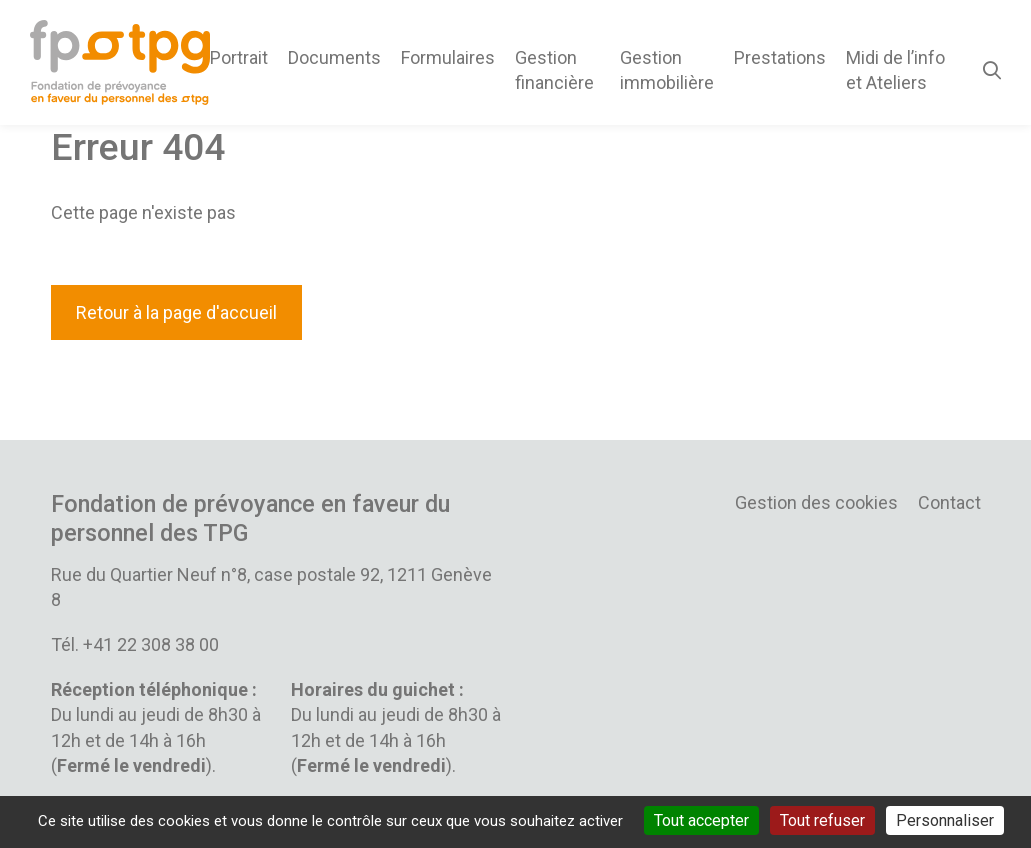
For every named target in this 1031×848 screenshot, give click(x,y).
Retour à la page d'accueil (176, 312)
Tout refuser (822, 820)
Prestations (780, 57)
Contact (949, 502)
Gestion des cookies (816, 502)
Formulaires (448, 57)
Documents (334, 57)
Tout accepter (701, 820)
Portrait (239, 57)
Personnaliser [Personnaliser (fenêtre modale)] (945, 820)
